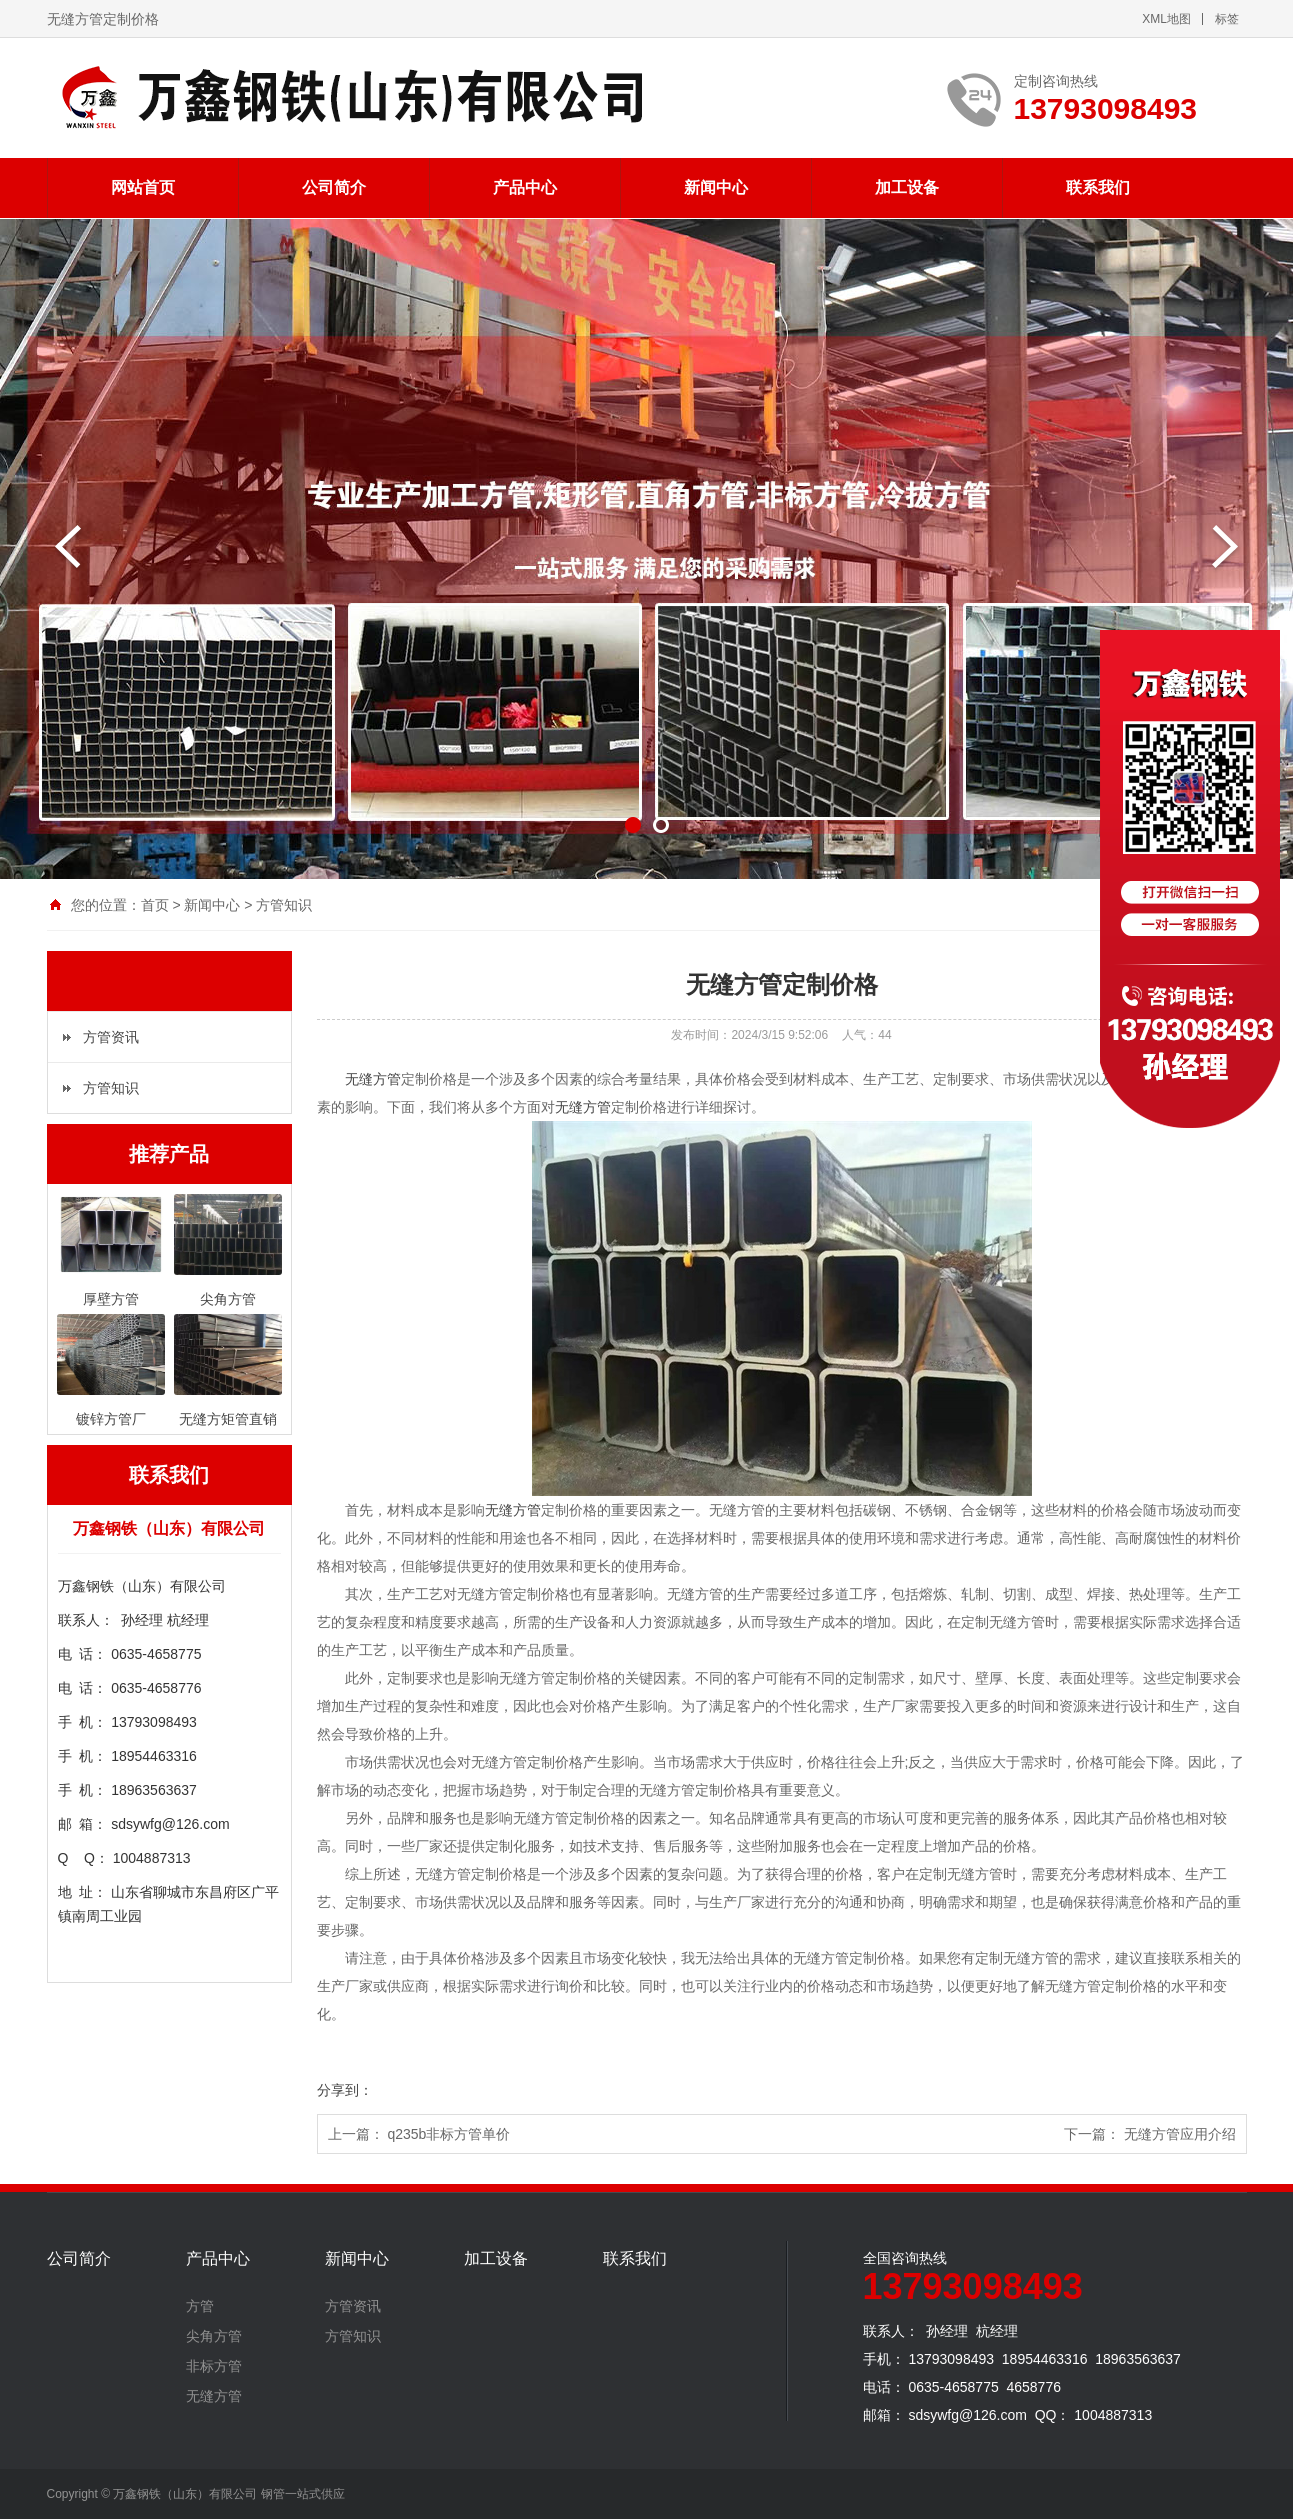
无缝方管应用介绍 (1180, 2134)
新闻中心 (716, 187)
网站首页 (143, 187)
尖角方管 (214, 2336)
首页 (155, 905)
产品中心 (525, 187)
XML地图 (1166, 19)
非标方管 (214, 2366)
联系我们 (1098, 187)
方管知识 (284, 905)
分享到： (345, 2090)
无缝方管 (373, 1079)
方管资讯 (111, 1037)
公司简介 (334, 187)
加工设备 (907, 187)
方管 (200, 2306)
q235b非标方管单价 (448, 2134)
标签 (1227, 19)
